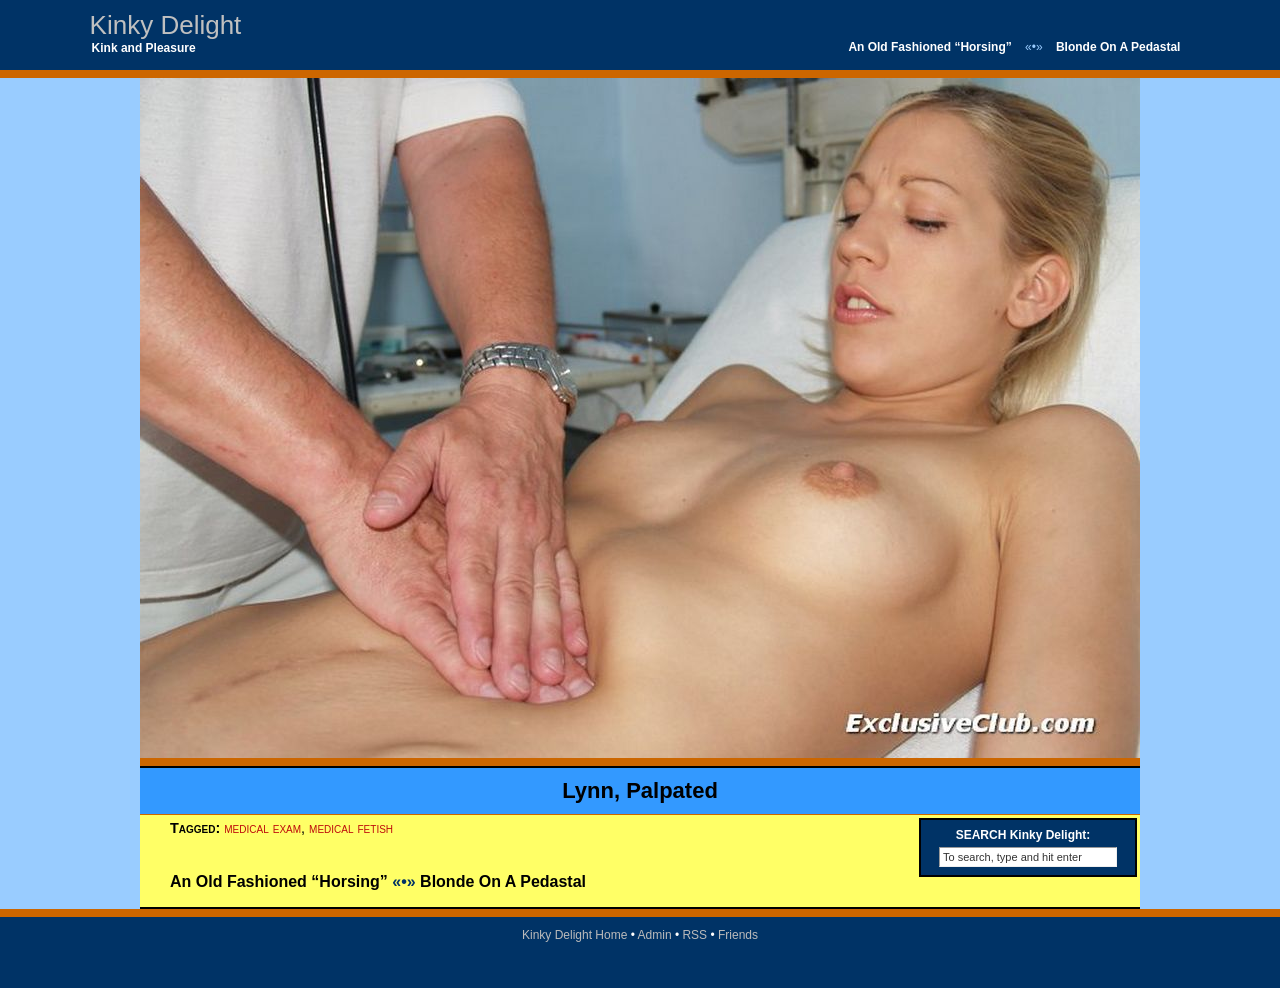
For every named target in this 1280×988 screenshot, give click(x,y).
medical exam (262, 828)
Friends (738, 935)
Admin (655, 935)
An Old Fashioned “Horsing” (929, 47)
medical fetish (351, 828)
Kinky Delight (166, 25)
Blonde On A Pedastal (1118, 47)
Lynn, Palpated (640, 790)
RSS (694, 935)
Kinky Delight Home (574, 935)
